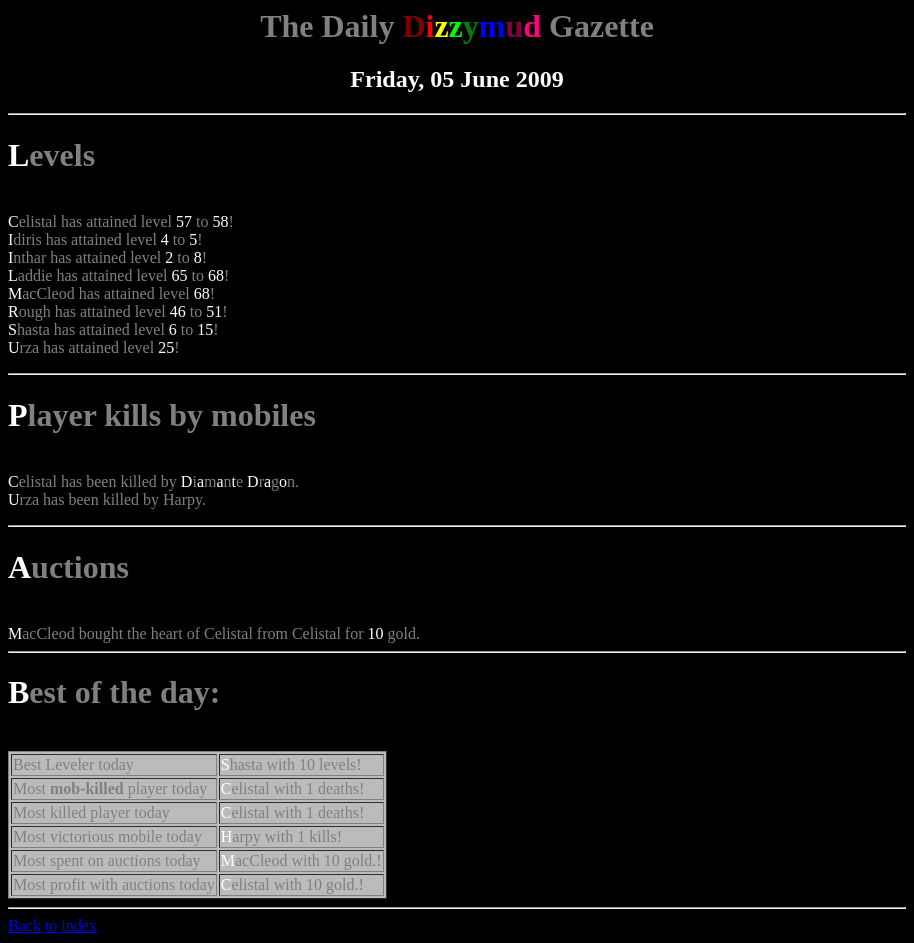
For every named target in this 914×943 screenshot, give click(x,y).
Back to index (52, 925)
